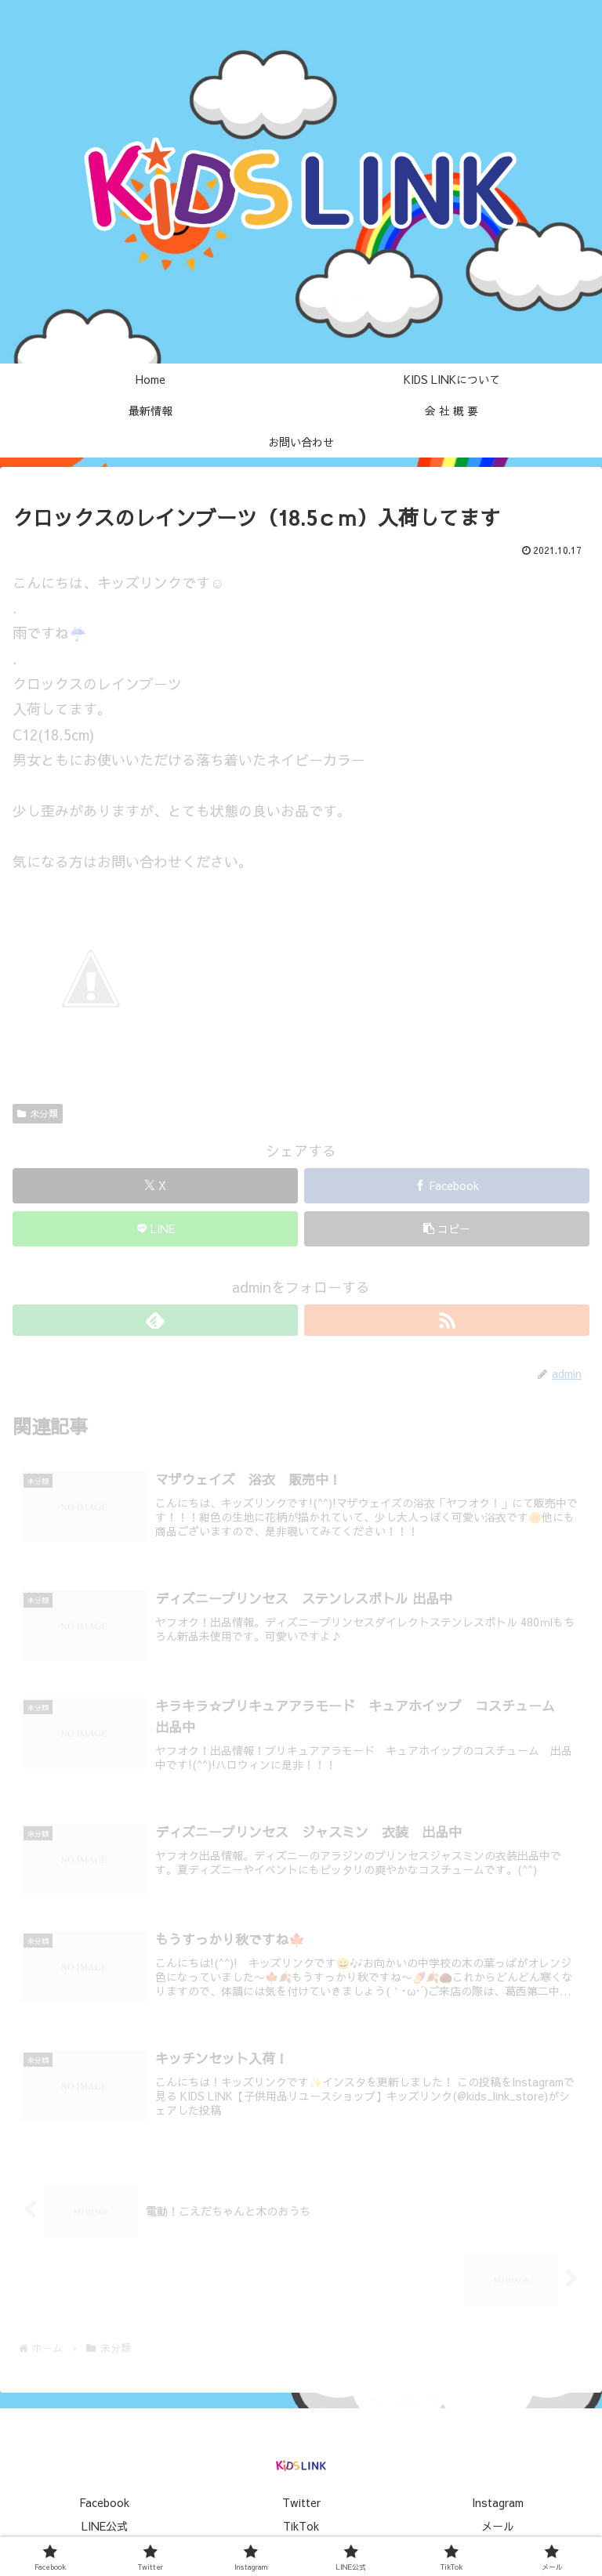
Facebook (104, 2502)
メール (497, 2526)
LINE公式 (105, 2526)
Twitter (301, 2502)
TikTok (301, 2526)
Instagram (498, 2502)
